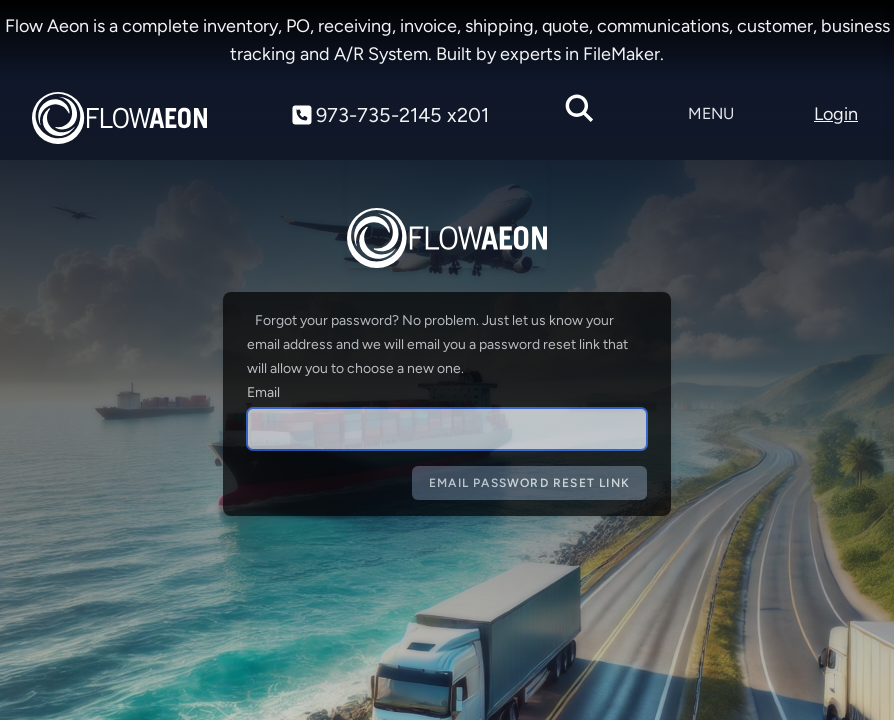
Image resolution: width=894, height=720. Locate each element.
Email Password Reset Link (529, 483)
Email (263, 392)
